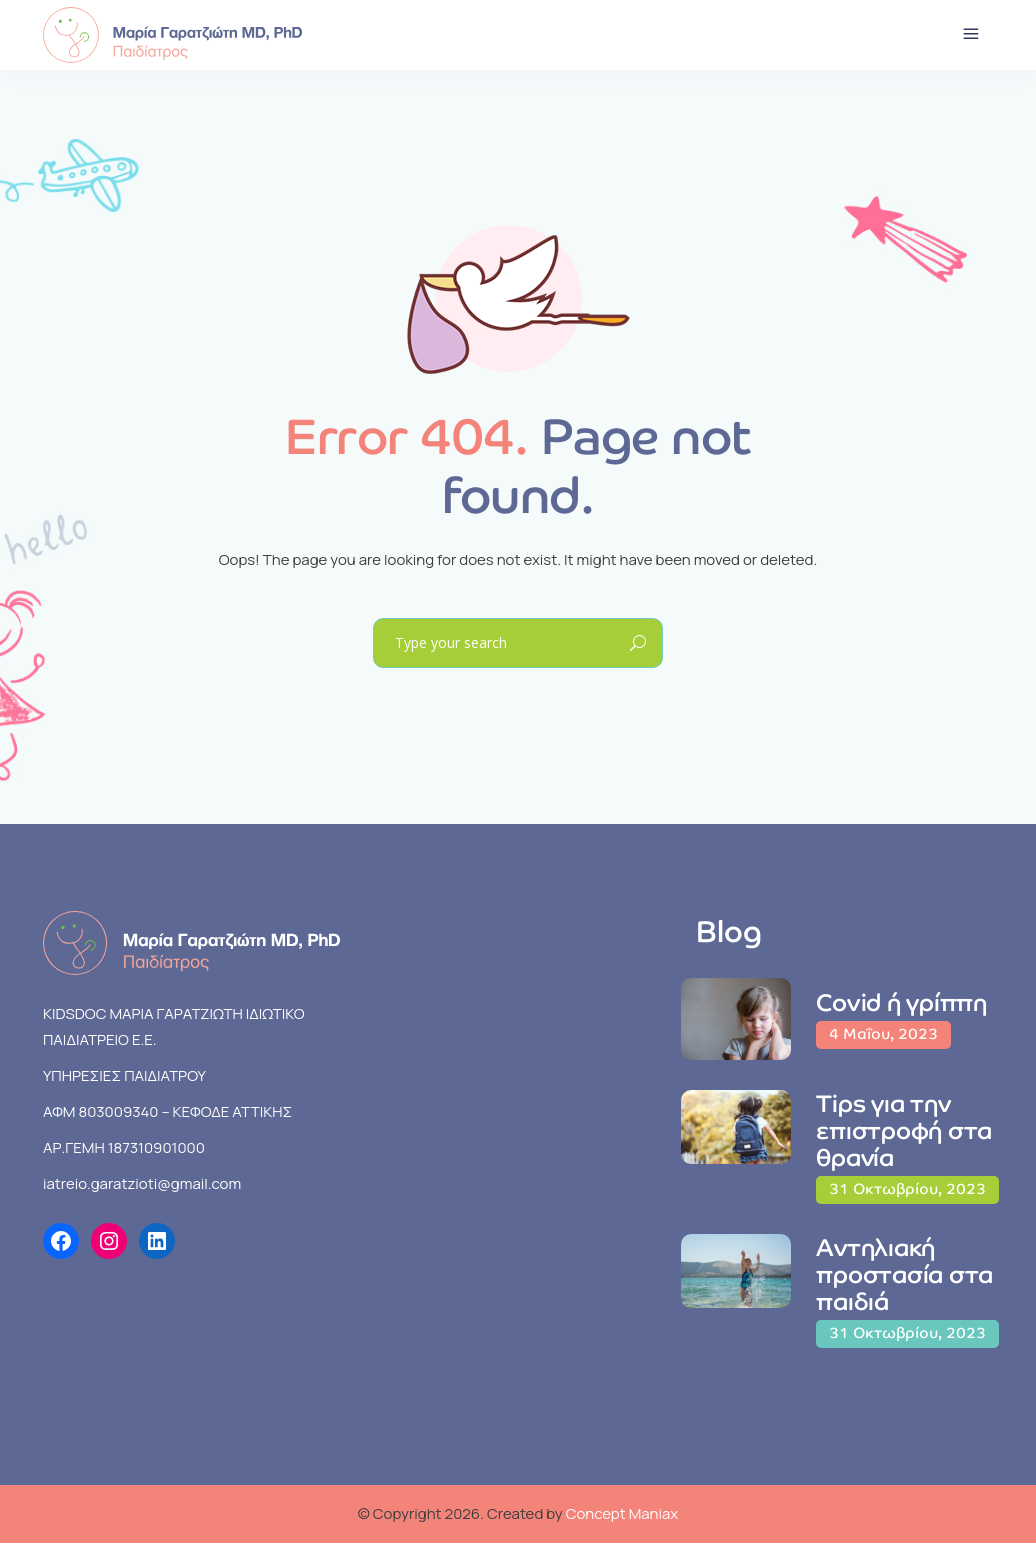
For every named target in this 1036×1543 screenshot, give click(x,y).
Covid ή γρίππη (901, 1002)
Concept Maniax (622, 1513)
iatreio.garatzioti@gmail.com (142, 1183)
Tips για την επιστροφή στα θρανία (904, 1130)
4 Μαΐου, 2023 (883, 1033)
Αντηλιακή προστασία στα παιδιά (904, 1274)
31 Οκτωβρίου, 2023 (907, 1188)
